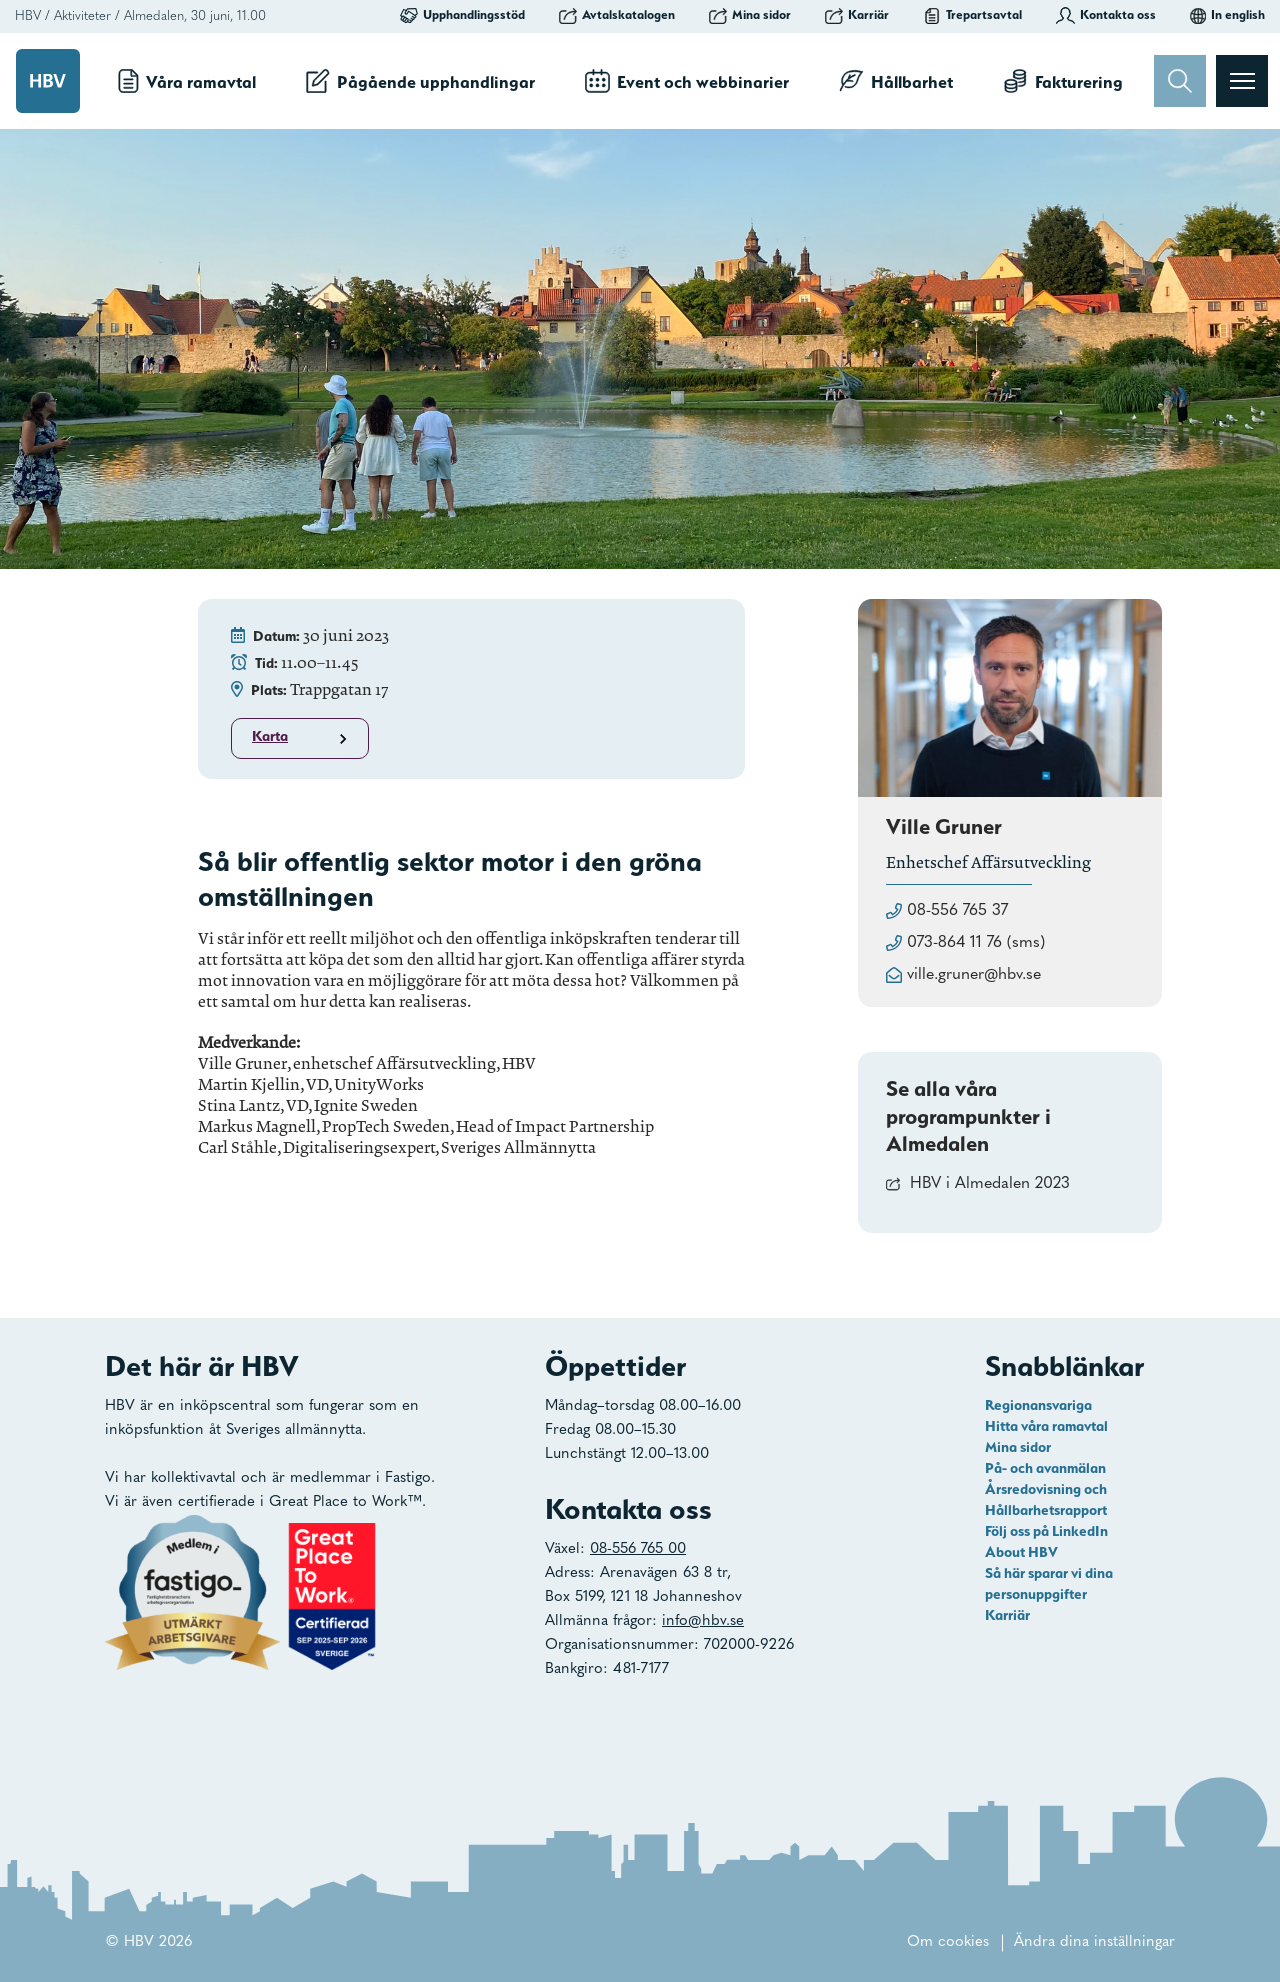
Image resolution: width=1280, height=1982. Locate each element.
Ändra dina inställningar (1094, 1942)
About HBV (1021, 1552)
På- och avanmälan (1045, 1468)
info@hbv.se (703, 1621)
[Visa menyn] (1242, 81)
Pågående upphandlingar (420, 81)
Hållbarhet (896, 81)
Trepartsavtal (972, 15)
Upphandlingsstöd (462, 15)
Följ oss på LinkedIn (1046, 1531)
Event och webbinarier (687, 81)
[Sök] (1180, 81)
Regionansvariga (1038, 1405)
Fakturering (1063, 81)
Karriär (857, 15)
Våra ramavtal (187, 81)
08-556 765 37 (957, 911)
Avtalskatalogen (617, 15)
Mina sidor (750, 15)
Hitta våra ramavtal (1046, 1426)
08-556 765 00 (638, 1549)
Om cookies (948, 1942)
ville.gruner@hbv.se (974, 975)
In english (1227, 15)
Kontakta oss (1106, 15)
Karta (302, 738)
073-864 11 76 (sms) (976, 943)
